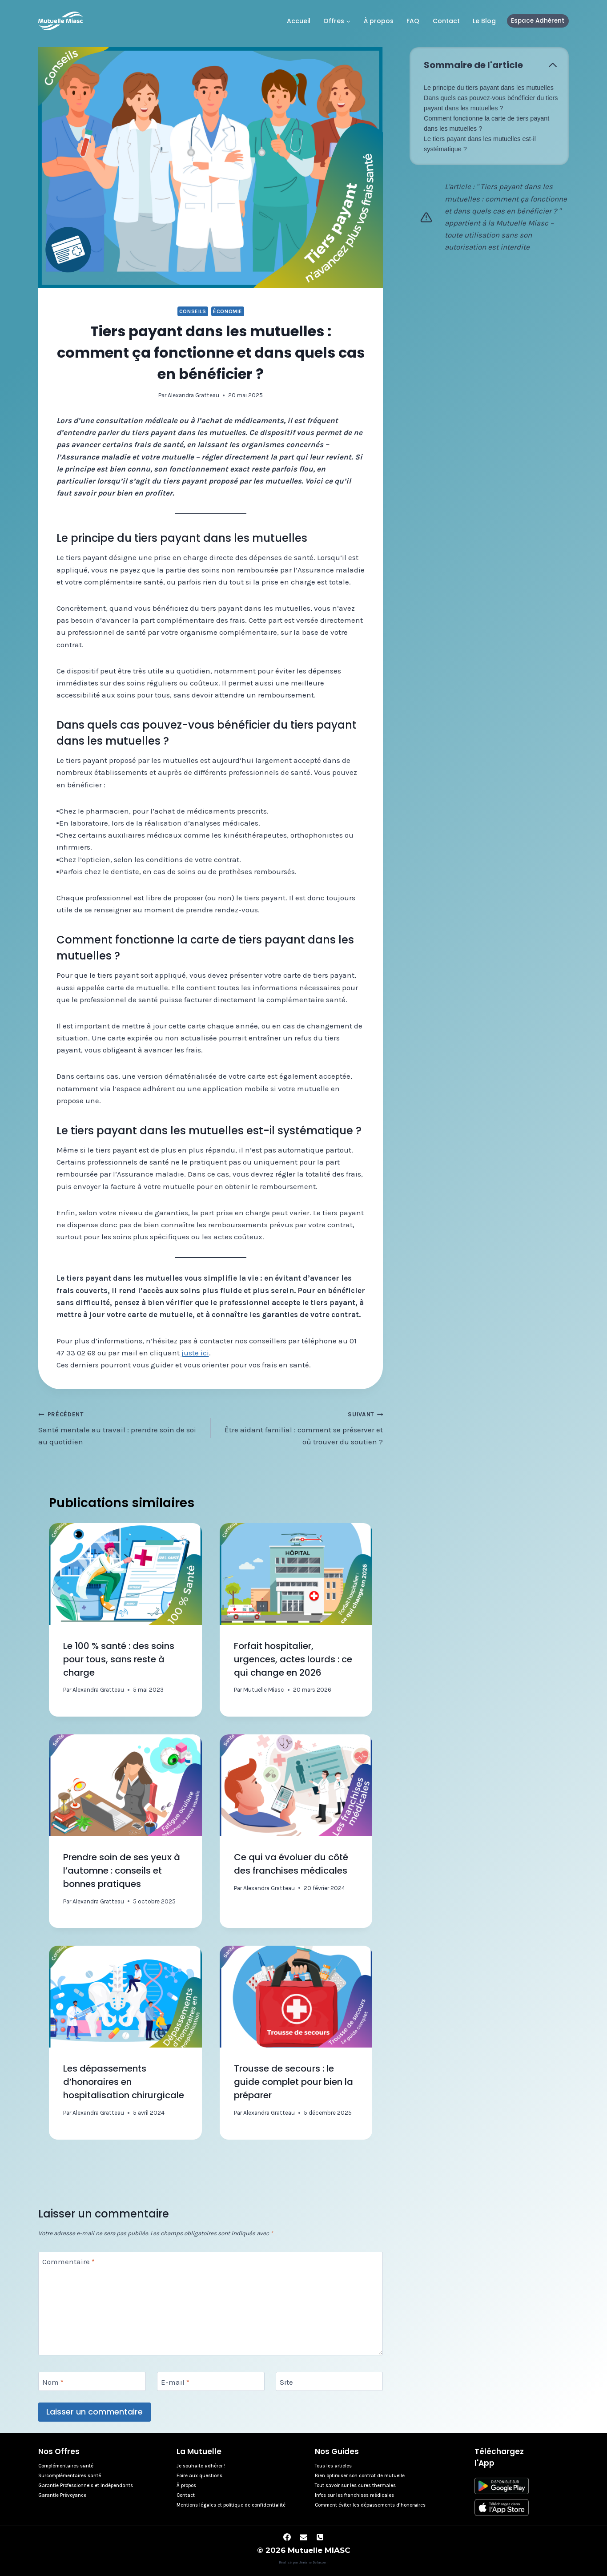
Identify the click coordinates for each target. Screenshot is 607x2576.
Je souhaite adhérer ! (201, 2466)
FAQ (412, 20)
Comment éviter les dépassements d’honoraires (370, 2505)
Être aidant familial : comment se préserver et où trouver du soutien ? (300, 1427)
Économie (227, 311)
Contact (446, 20)
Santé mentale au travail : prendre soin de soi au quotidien (120, 1427)
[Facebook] (287, 2536)
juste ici (195, 1352)
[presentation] (125, 1574)
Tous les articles (333, 2466)
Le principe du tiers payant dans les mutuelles (489, 87)
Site (286, 2381)
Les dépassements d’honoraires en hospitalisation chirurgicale (123, 2081)
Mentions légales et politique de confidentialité (231, 2505)
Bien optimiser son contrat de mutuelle (360, 2476)
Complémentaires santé (65, 2466)
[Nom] (91, 2381)
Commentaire (68, 2261)
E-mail (175, 2381)
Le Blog (484, 20)
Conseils (192, 311)
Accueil (298, 20)
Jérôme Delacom (313, 2562)
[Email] (303, 2536)
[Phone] (319, 2536)
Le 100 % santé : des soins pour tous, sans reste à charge (118, 1659)
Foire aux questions (199, 2476)
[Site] (329, 2381)
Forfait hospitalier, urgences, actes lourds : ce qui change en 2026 (293, 1659)
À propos (379, 20)
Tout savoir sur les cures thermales (355, 2485)
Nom (53, 2381)
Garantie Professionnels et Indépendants (85, 2485)
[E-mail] (210, 2381)
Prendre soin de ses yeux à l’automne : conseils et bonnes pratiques (121, 1870)
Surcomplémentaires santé (69, 2476)
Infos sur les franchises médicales (354, 2495)
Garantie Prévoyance (62, 2495)
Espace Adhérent (537, 20)
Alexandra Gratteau (193, 395)
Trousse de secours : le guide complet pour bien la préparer (293, 2081)
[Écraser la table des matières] (552, 65)
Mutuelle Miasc (263, 1689)
